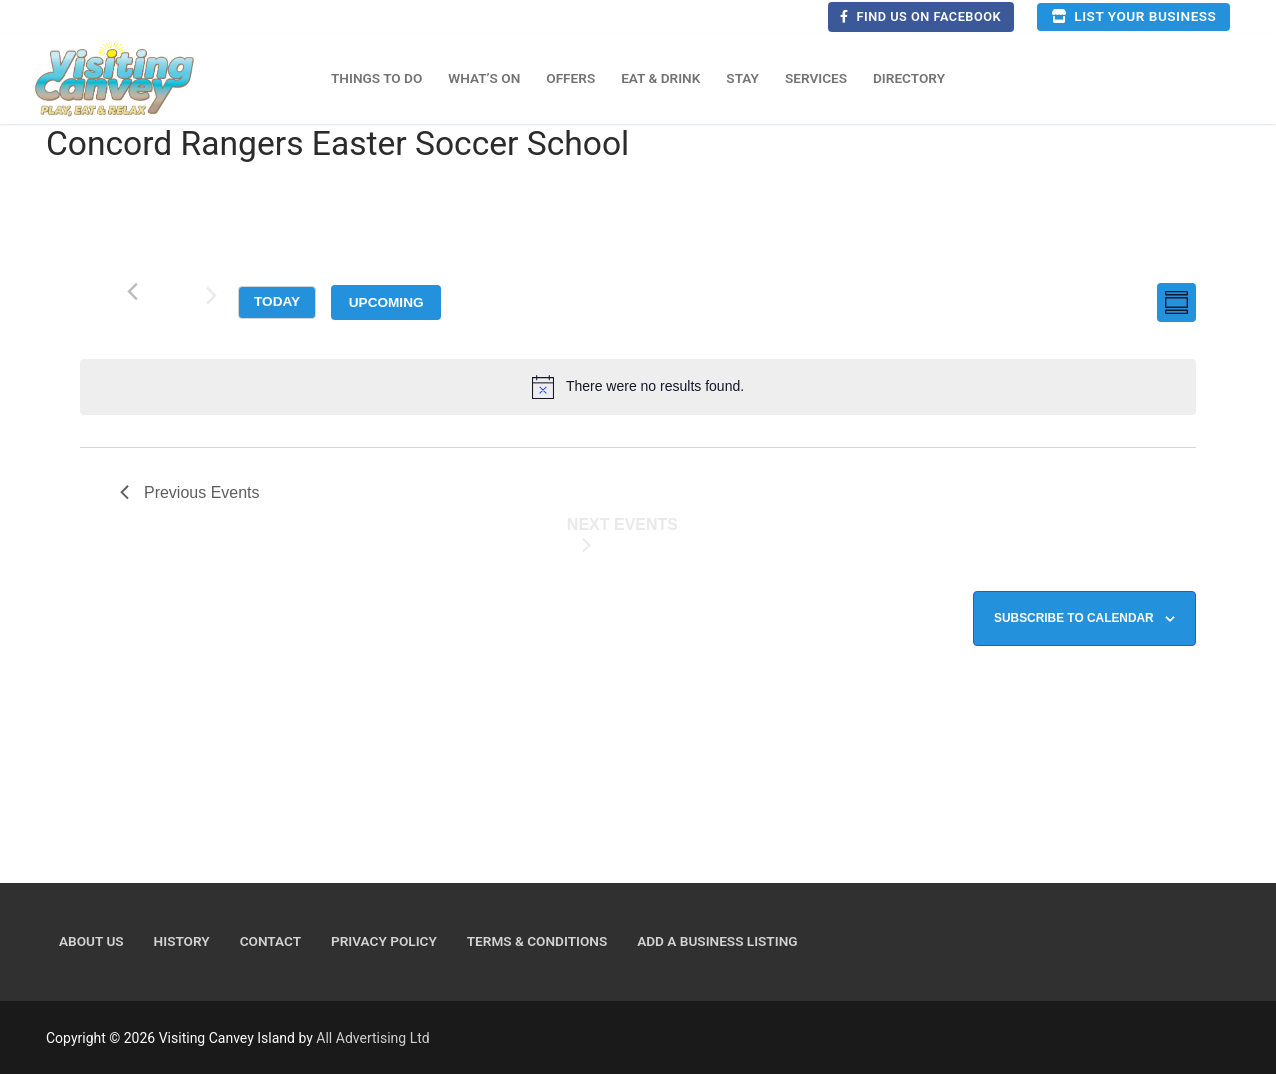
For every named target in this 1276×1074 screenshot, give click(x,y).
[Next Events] (211, 300)
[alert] (638, 387)
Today (277, 301)
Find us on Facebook (920, 16)
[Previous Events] (132, 291)
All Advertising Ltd (372, 1038)
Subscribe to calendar (1074, 618)
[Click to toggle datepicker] (386, 302)
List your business (1133, 16)
